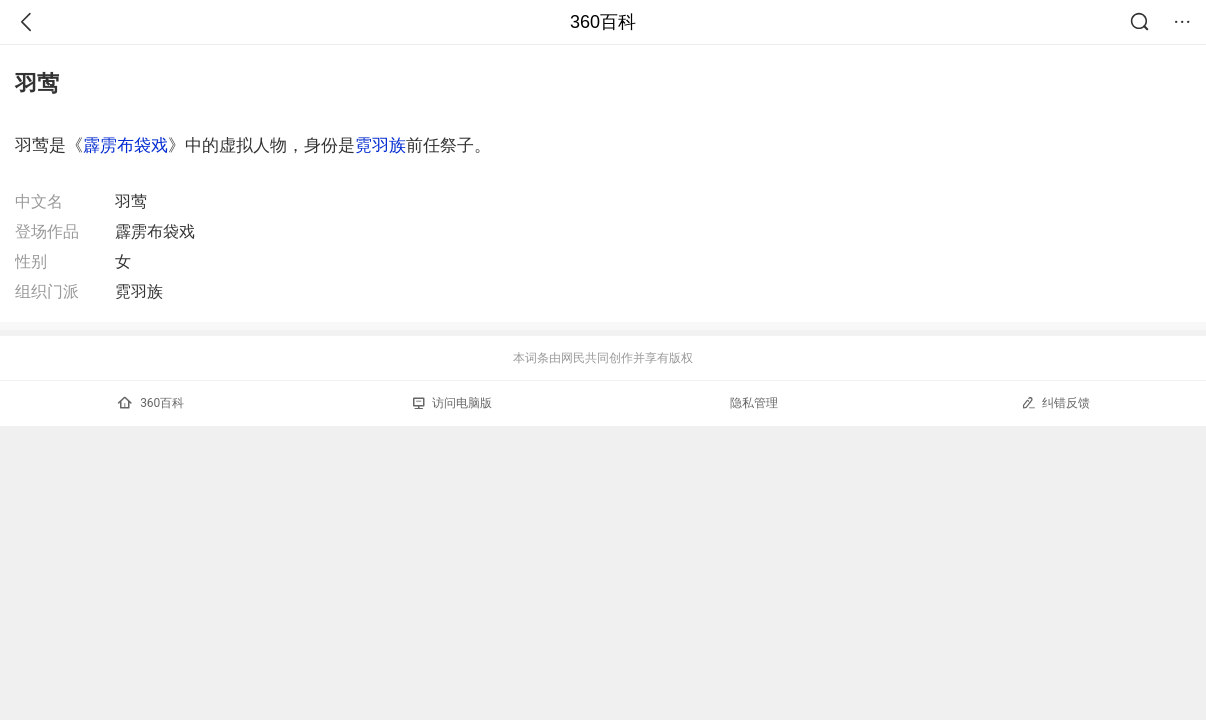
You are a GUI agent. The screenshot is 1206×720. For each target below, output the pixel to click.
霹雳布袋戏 (125, 145)
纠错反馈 (1055, 402)
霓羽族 (380, 145)
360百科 (603, 22)
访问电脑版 (452, 403)
